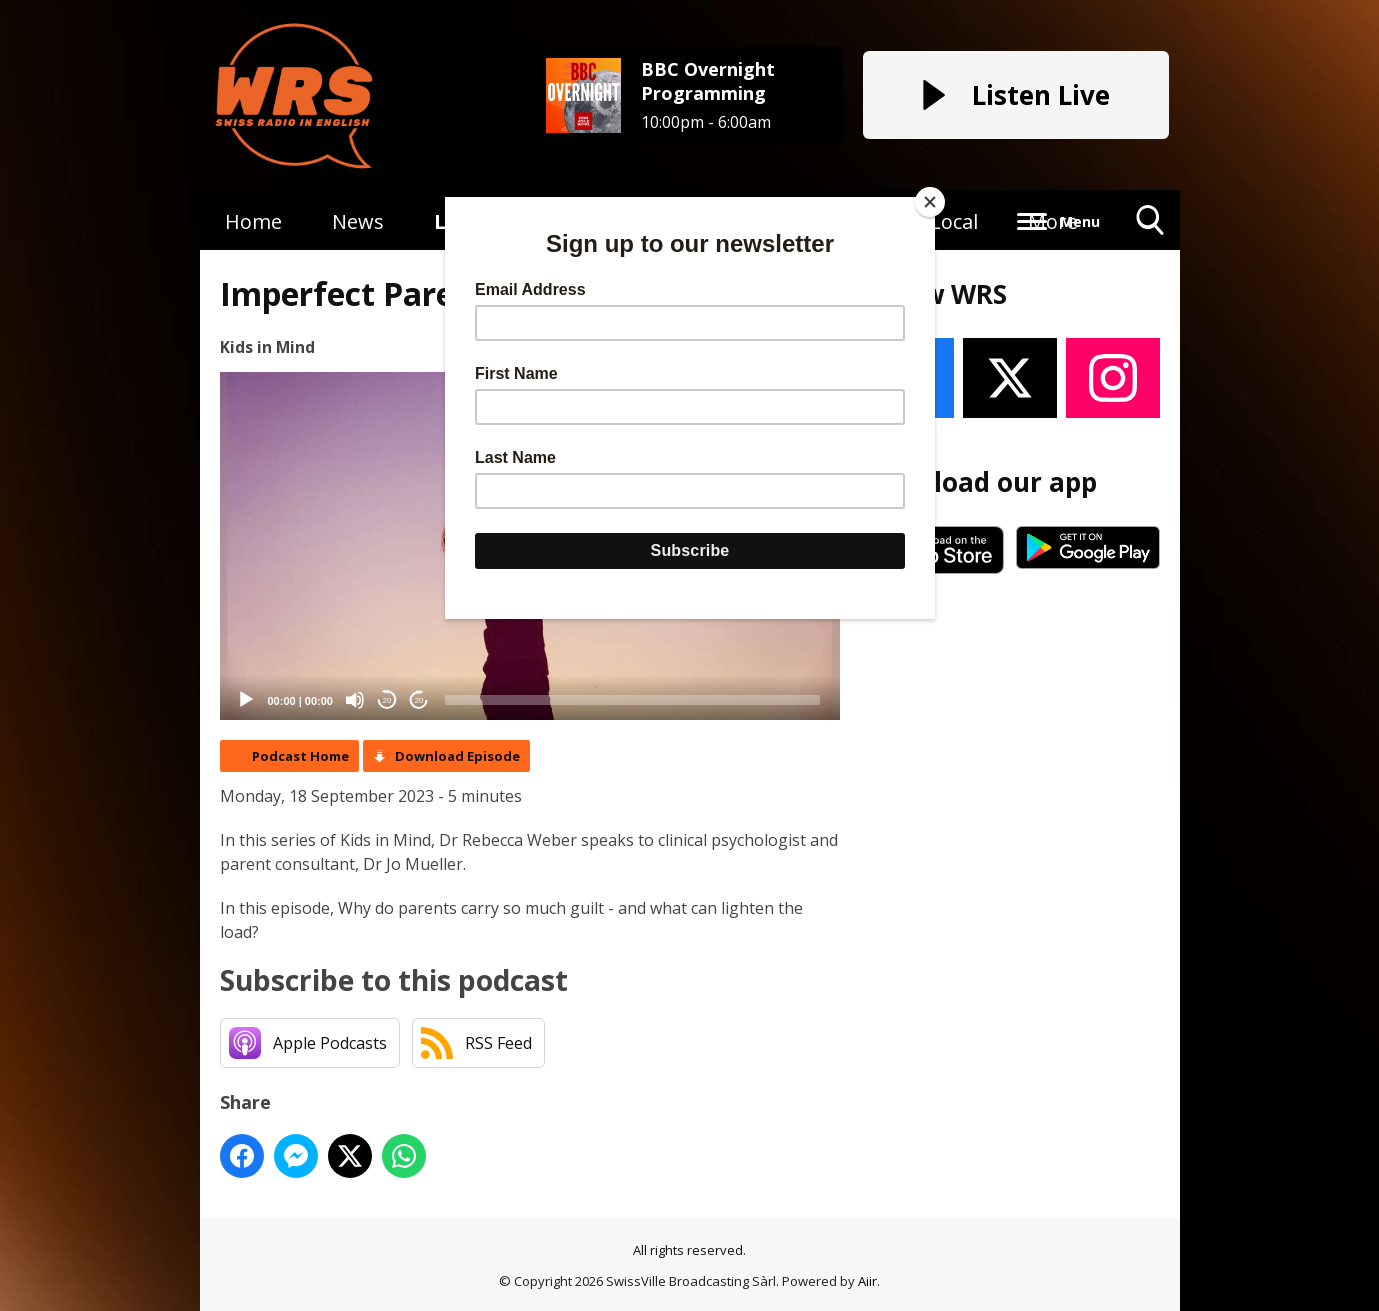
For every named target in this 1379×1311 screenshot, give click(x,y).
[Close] (930, 202)
